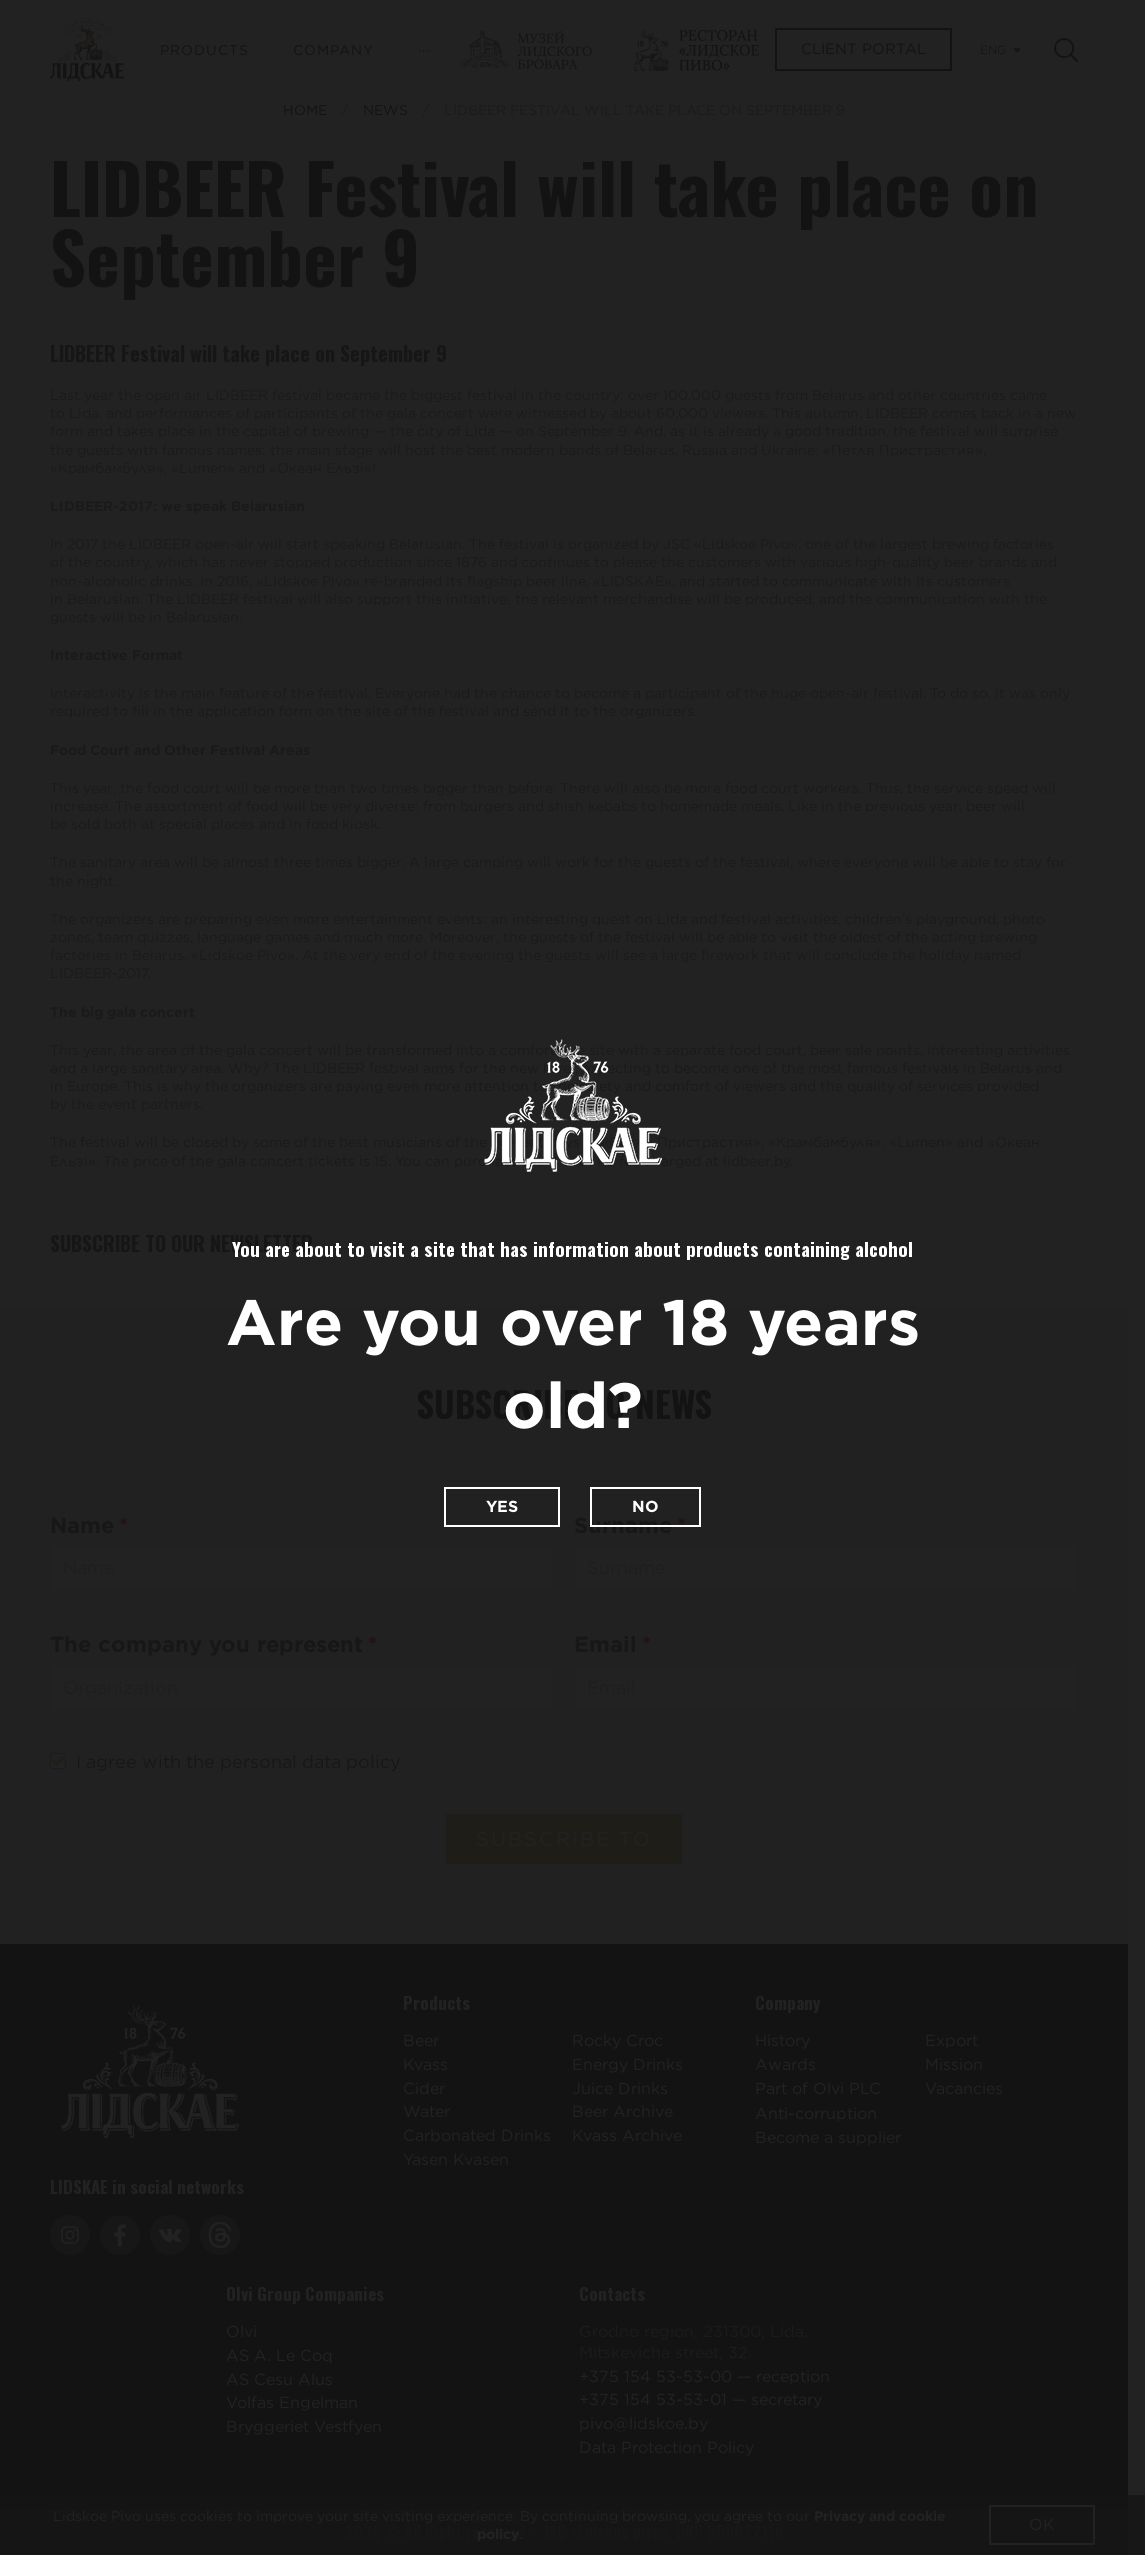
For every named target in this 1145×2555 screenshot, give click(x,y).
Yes (502, 1506)
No (645, 1506)
